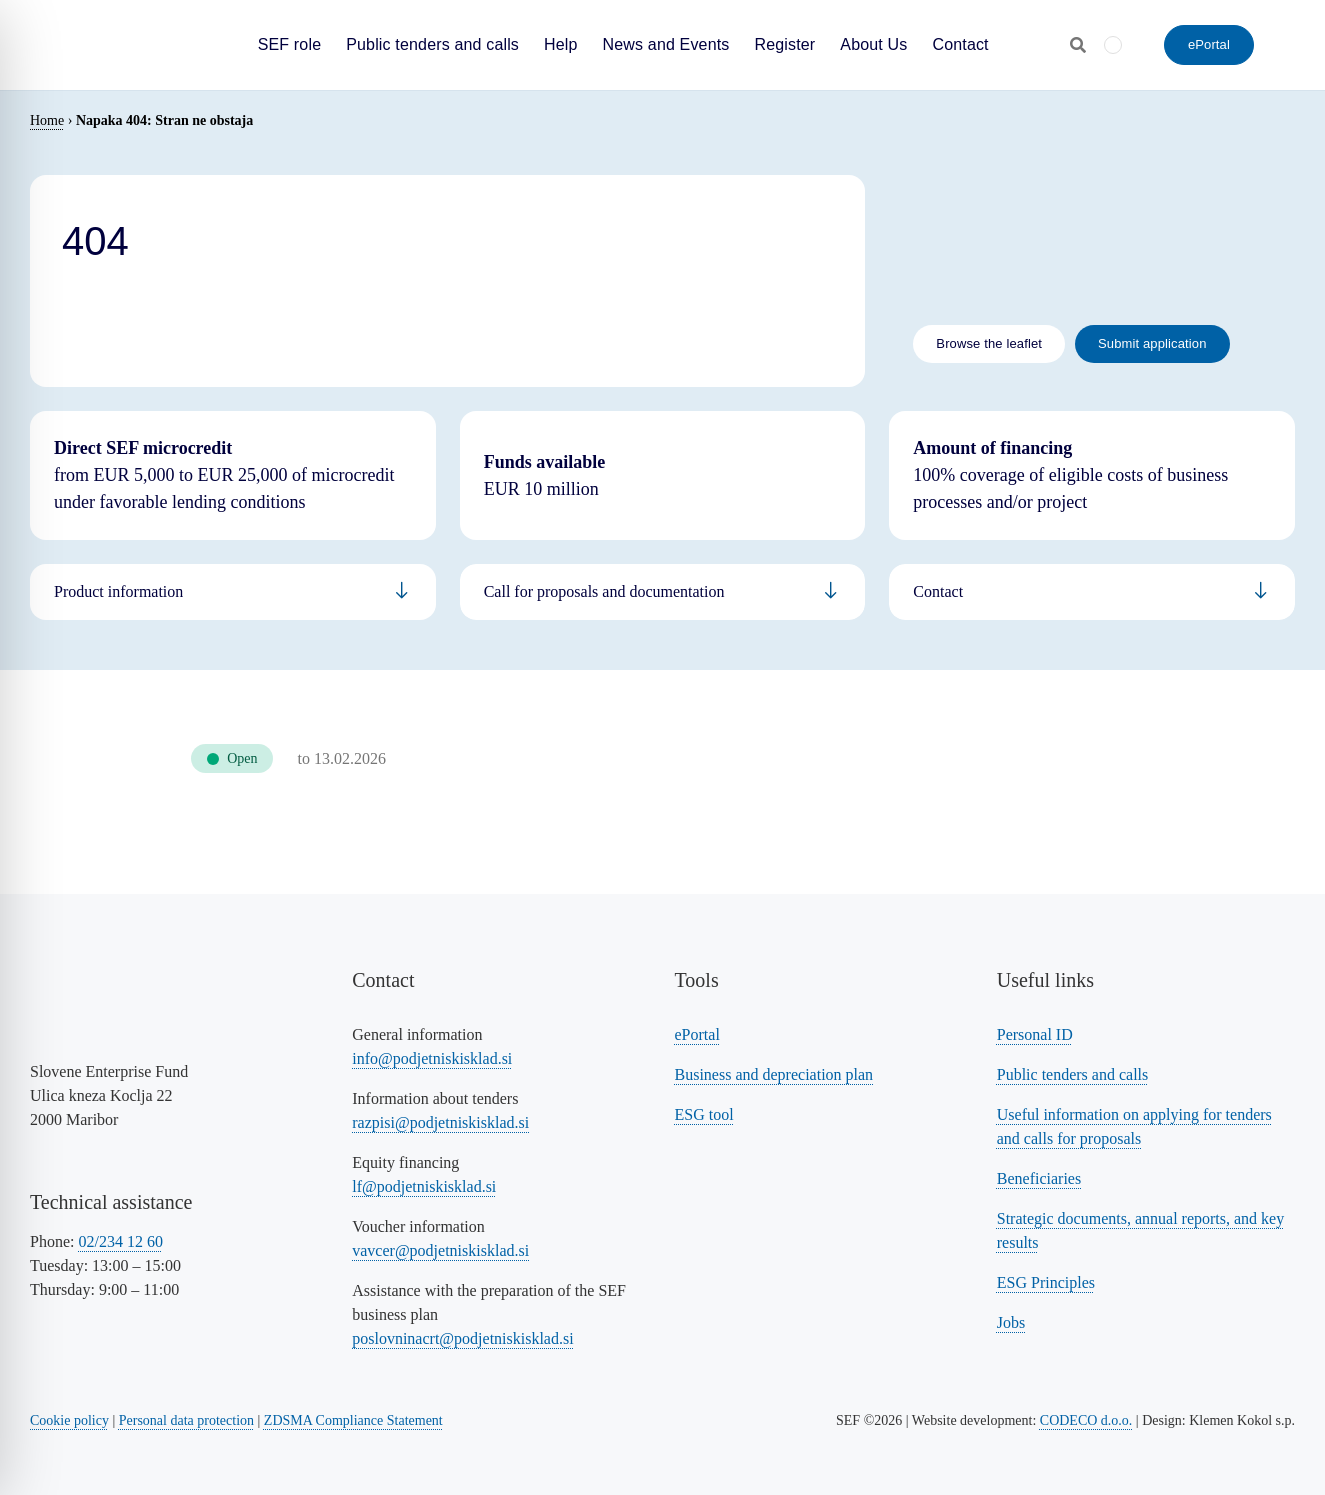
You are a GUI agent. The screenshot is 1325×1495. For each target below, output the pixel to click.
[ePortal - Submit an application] (1209, 45)
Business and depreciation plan (774, 1074)
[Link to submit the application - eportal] (1152, 344)
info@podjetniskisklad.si (432, 1058)
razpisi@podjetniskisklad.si (440, 1122)
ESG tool (704, 1114)
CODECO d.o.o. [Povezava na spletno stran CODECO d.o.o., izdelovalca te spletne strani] (1086, 1420)
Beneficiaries (1039, 1178)
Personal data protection (186, 1420)
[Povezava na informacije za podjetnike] (663, 592)
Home (47, 120)
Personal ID (1035, 1034)
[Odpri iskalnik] (1078, 45)
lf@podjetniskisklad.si (424, 1186)
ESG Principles (1046, 1282)
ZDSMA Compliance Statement (353, 1420)
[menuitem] (1113, 44)
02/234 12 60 (120, 1241)
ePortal (697, 1034)
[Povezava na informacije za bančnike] (1092, 592)
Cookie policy (69, 1420)
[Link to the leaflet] (989, 344)
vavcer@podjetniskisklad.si (440, 1250)
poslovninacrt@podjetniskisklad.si (462, 1338)
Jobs (1011, 1322)
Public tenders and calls (1073, 1074)
